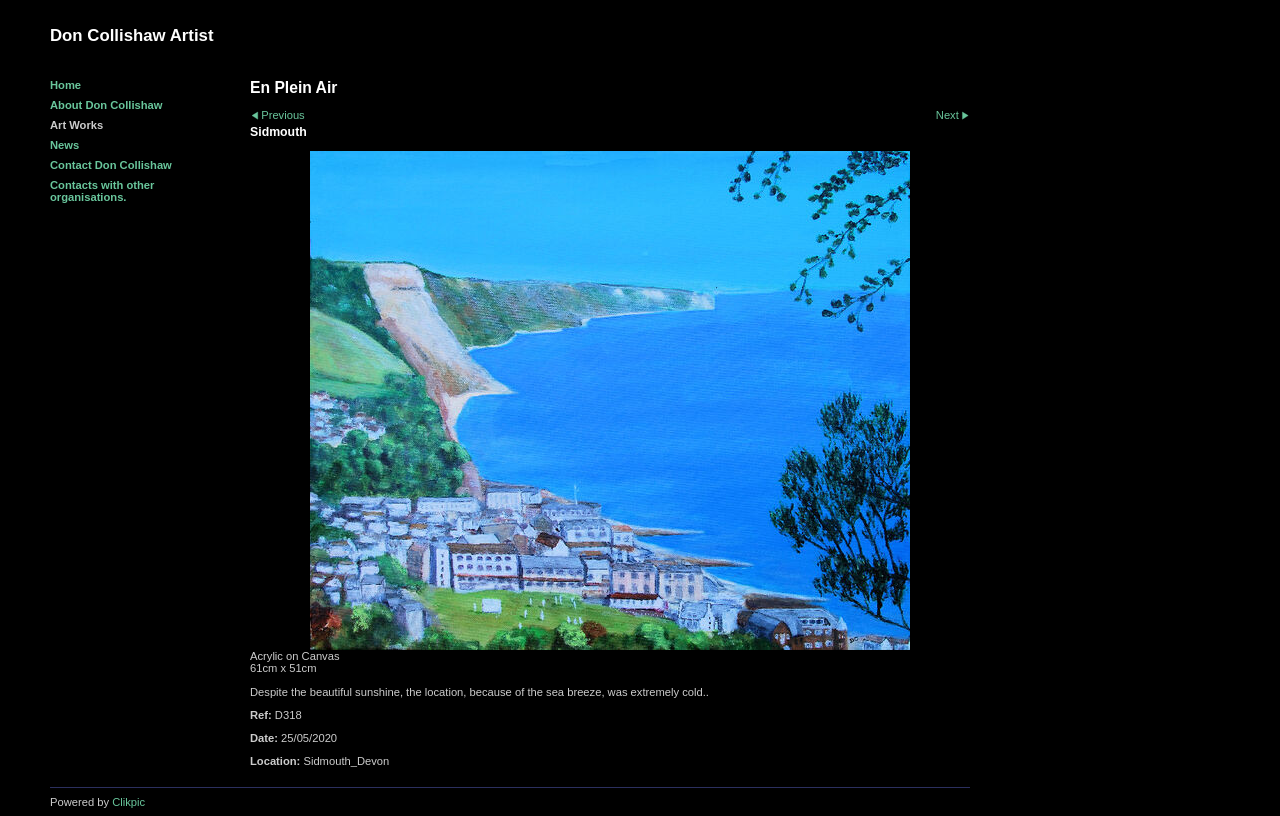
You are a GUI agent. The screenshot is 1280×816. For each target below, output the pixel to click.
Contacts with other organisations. (102, 191)
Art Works (76, 125)
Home (65, 85)
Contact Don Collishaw (111, 165)
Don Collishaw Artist (131, 35)
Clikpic (128, 802)
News (64, 145)
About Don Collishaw (106, 105)
